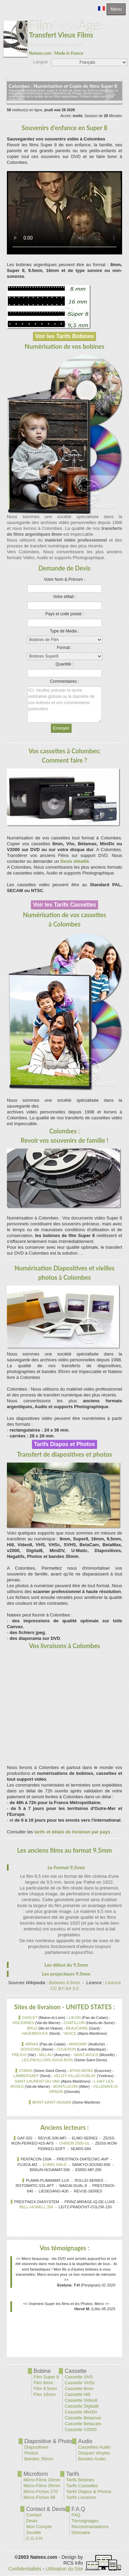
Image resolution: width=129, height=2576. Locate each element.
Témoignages (85, 2520)
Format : (64, 647)
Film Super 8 (46, 2376)
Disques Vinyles (94, 2452)
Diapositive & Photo (48, 2441)
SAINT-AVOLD (86, 2055)
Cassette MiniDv (81, 2412)
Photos (31, 2452)
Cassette (75, 2371)
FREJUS (19, 2055)
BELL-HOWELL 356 (36, 2207)
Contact (34, 2514)
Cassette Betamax (83, 2417)
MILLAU (46, 2055)
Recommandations (90, 2526)
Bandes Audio (92, 2458)
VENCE (69, 2033)
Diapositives (36, 2447)
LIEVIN (75, 2017)
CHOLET (29, 2017)
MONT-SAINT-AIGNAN (51, 2102)
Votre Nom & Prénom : (64, 579)
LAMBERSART (26, 2076)
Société (33, 2532)
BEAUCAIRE (77, 2028)
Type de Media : (64, 631)
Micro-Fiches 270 (40, 2491)
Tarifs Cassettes (82, 2485)
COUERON (66, 2049)
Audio (85, 2441)
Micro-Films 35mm (41, 2485)
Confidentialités (25, 2569)
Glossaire (81, 2532)
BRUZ (32, 2028)
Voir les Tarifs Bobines (64, 336)
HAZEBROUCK (35, 2033)
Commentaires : (64, 681)
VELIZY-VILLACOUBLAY (75, 2076)
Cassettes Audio (94, 2447)
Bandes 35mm (38, 2458)
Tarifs (72, 2474)
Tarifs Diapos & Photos (88, 2491)
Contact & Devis (46, 2509)
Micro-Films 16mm (41, 2479)
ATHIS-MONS (81, 2071)
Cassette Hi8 (77, 2394)
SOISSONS (30, 2049)
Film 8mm (43, 2382)
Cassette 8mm (79, 2388)
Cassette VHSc (80, 2382)
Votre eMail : (64, 596)
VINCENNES (23, 2023)
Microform (35, 2474)
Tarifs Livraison (81, 2497)
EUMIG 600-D (54, 2165)
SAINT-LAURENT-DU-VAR (37, 2081)
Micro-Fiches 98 (39, 2497)
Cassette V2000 (81, 2429)
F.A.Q (78, 2509)
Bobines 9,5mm (64, 1982)
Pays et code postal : (64, 613)
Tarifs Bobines (80, 2479)
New (51, 37)
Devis (31, 2520)
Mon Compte (39, 2526)
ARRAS (31, 2044)
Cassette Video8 (81, 2400)
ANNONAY (78, 2044)
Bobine (42, 2371)
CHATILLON (74, 2023)
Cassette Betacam (83, 2423)
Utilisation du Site (64, 2569)
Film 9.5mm (45, 2388)
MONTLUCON (65, 2086)
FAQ (76, 2514)
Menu (116, 9)
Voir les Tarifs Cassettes (64, 905)
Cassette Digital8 (81, 2406)
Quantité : (64, 664)
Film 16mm (45, 2394)
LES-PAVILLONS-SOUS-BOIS (47, 2060)
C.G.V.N (34, 2538)
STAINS (25, 2071)
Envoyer (61, 728)
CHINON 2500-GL (74, 2143)
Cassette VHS (79, 2376)
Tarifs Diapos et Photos (64, 1444)
